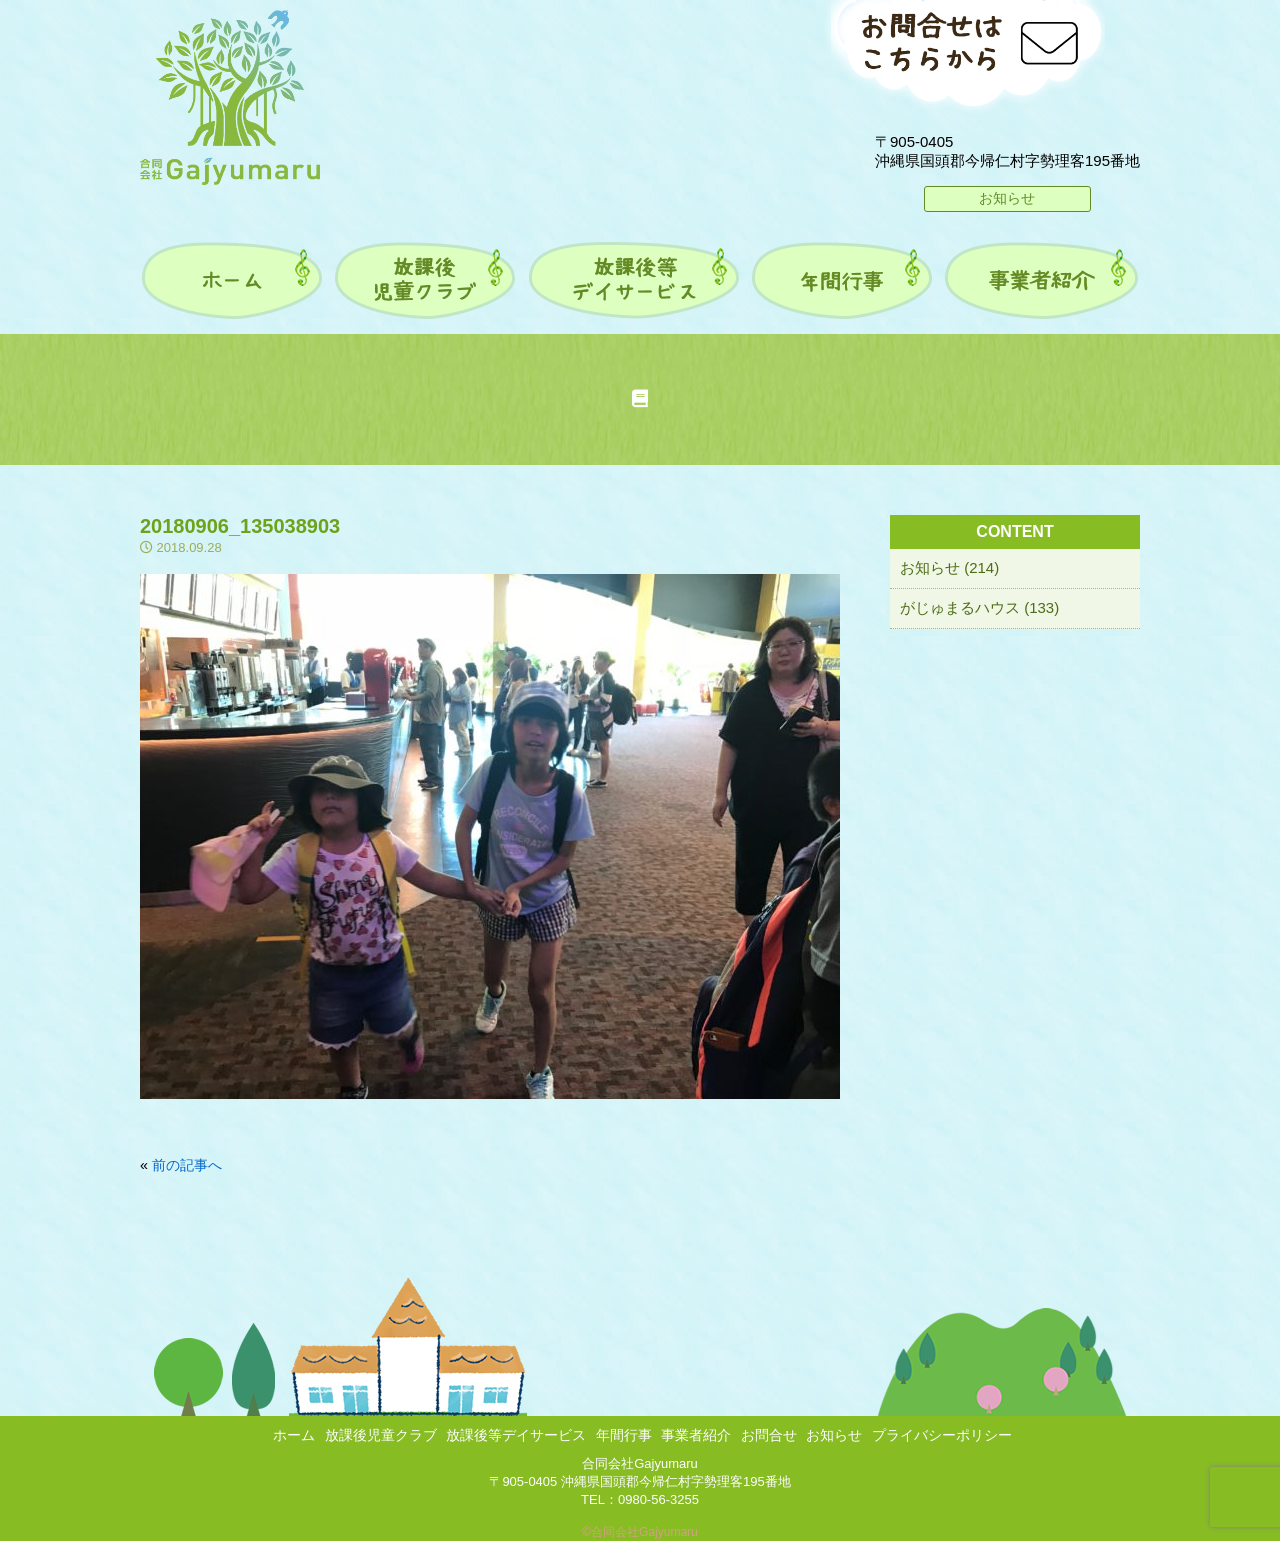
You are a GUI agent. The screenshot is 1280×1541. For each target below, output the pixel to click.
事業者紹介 (696, 1435)
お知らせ (1007, 198)
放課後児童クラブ (381, 1435)
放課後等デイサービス (516, 1435)
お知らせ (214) (949, 567)
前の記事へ (187, 1165)
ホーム (294, 1435)
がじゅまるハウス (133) (979, 607)
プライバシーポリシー (942, 1435)
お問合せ (769, 1435)
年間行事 (624, 1435)
